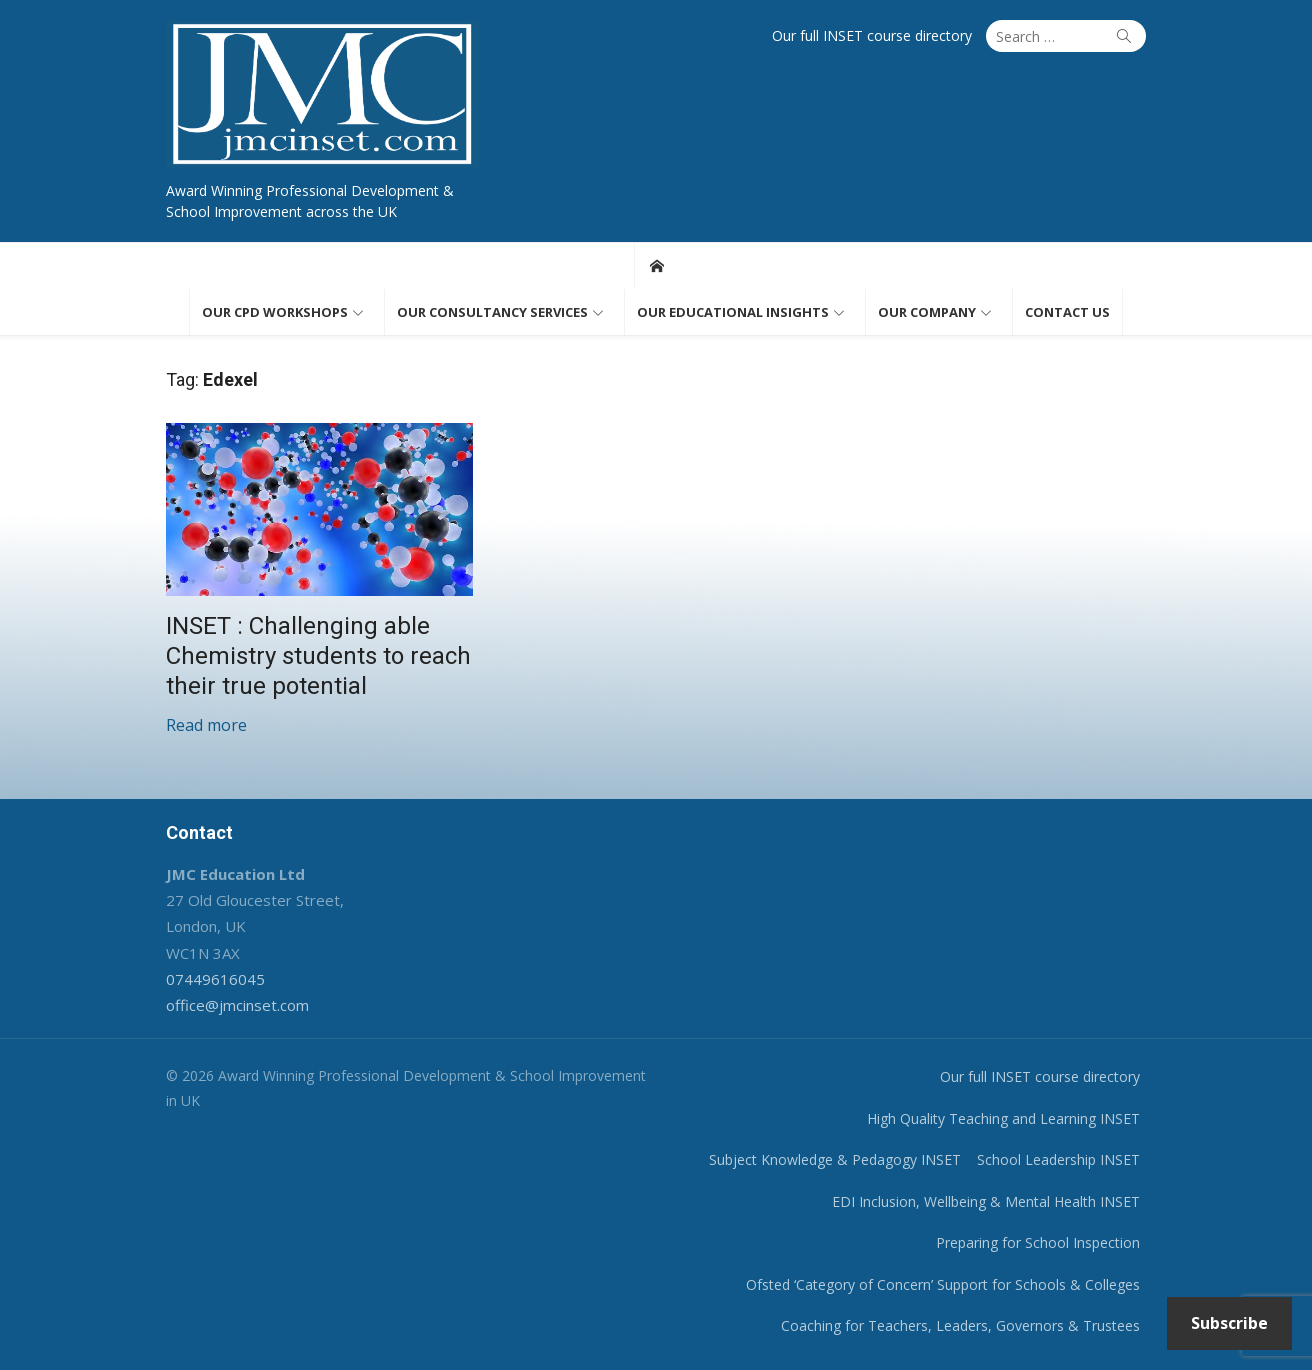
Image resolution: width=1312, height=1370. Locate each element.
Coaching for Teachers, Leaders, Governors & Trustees (960, 1325)
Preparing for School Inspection (1038, 1242)
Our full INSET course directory (872, 35)
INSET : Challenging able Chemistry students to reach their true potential (318, 656)
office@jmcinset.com (237, 1005)
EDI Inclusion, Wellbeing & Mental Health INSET (986, 1201)
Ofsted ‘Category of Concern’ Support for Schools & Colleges (943, 1284)
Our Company (927, 312)
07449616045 (215, 979)
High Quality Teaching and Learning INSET (1003, 1118)
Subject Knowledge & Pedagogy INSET (835, 1159)
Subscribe (1229, 1323)
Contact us (1067, 312)
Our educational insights (733, 312)
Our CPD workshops (275, 312)
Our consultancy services (492, 312)
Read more (206, 725)
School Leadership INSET (1058, 1159)
